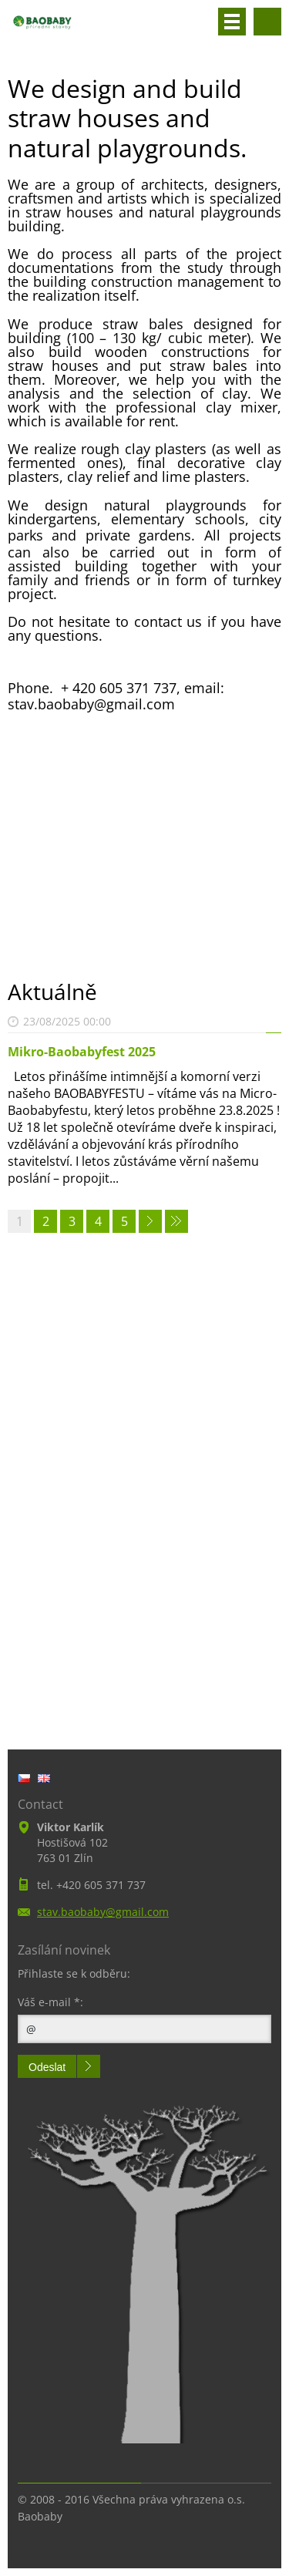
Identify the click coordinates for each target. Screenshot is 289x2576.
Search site (267, 21)
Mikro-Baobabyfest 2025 (82, 1051)
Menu (232, 21)
